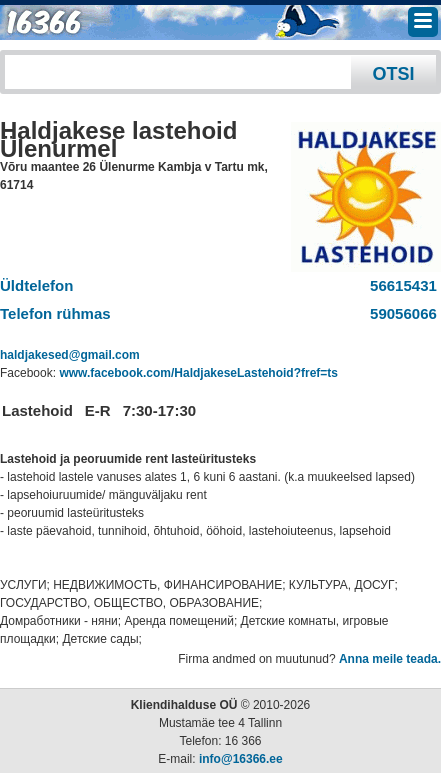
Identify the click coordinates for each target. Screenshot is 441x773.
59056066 (399, 313)
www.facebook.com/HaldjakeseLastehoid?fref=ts (198, 373)
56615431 (399, 285)
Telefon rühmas (55, 313)
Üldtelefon (36, 285)
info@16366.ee (241, 759)
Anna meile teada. (390, 659)
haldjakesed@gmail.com (70, 355)
